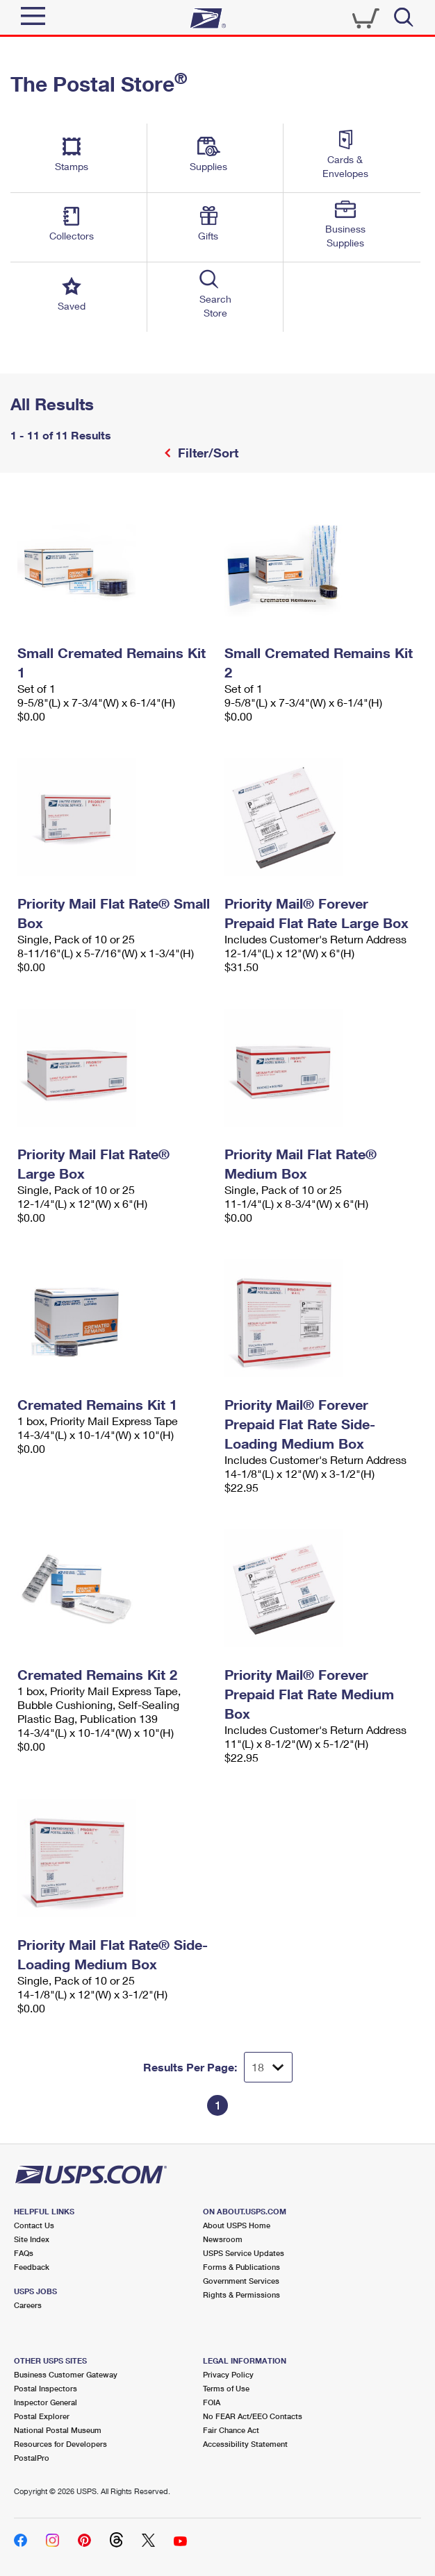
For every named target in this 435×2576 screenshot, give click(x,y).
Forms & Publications (241, 2266)
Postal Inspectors (45, 2388)
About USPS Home (236, 2225)
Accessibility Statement (245, 2443)
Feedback (31, 2266)
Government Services (241, 2280)
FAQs (23, 2252)
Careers (28, 2304)
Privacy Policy (228, 2374)
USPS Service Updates (243, 2252)
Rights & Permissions (241, 2294)
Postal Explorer (41, 2416)
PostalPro (31, 2457)
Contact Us (34, 2225)
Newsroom (223, 2239)
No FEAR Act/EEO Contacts (252, 2416)
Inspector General (45, 2402)
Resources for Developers (60, 2443)
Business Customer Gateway (65, 2374)
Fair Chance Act (231, 2429)
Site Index (31, 2239)
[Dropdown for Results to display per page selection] (268, 2067)
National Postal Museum (57, 2429)
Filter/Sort (206, 452)
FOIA (211, 2402)
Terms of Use (226, 2388)
